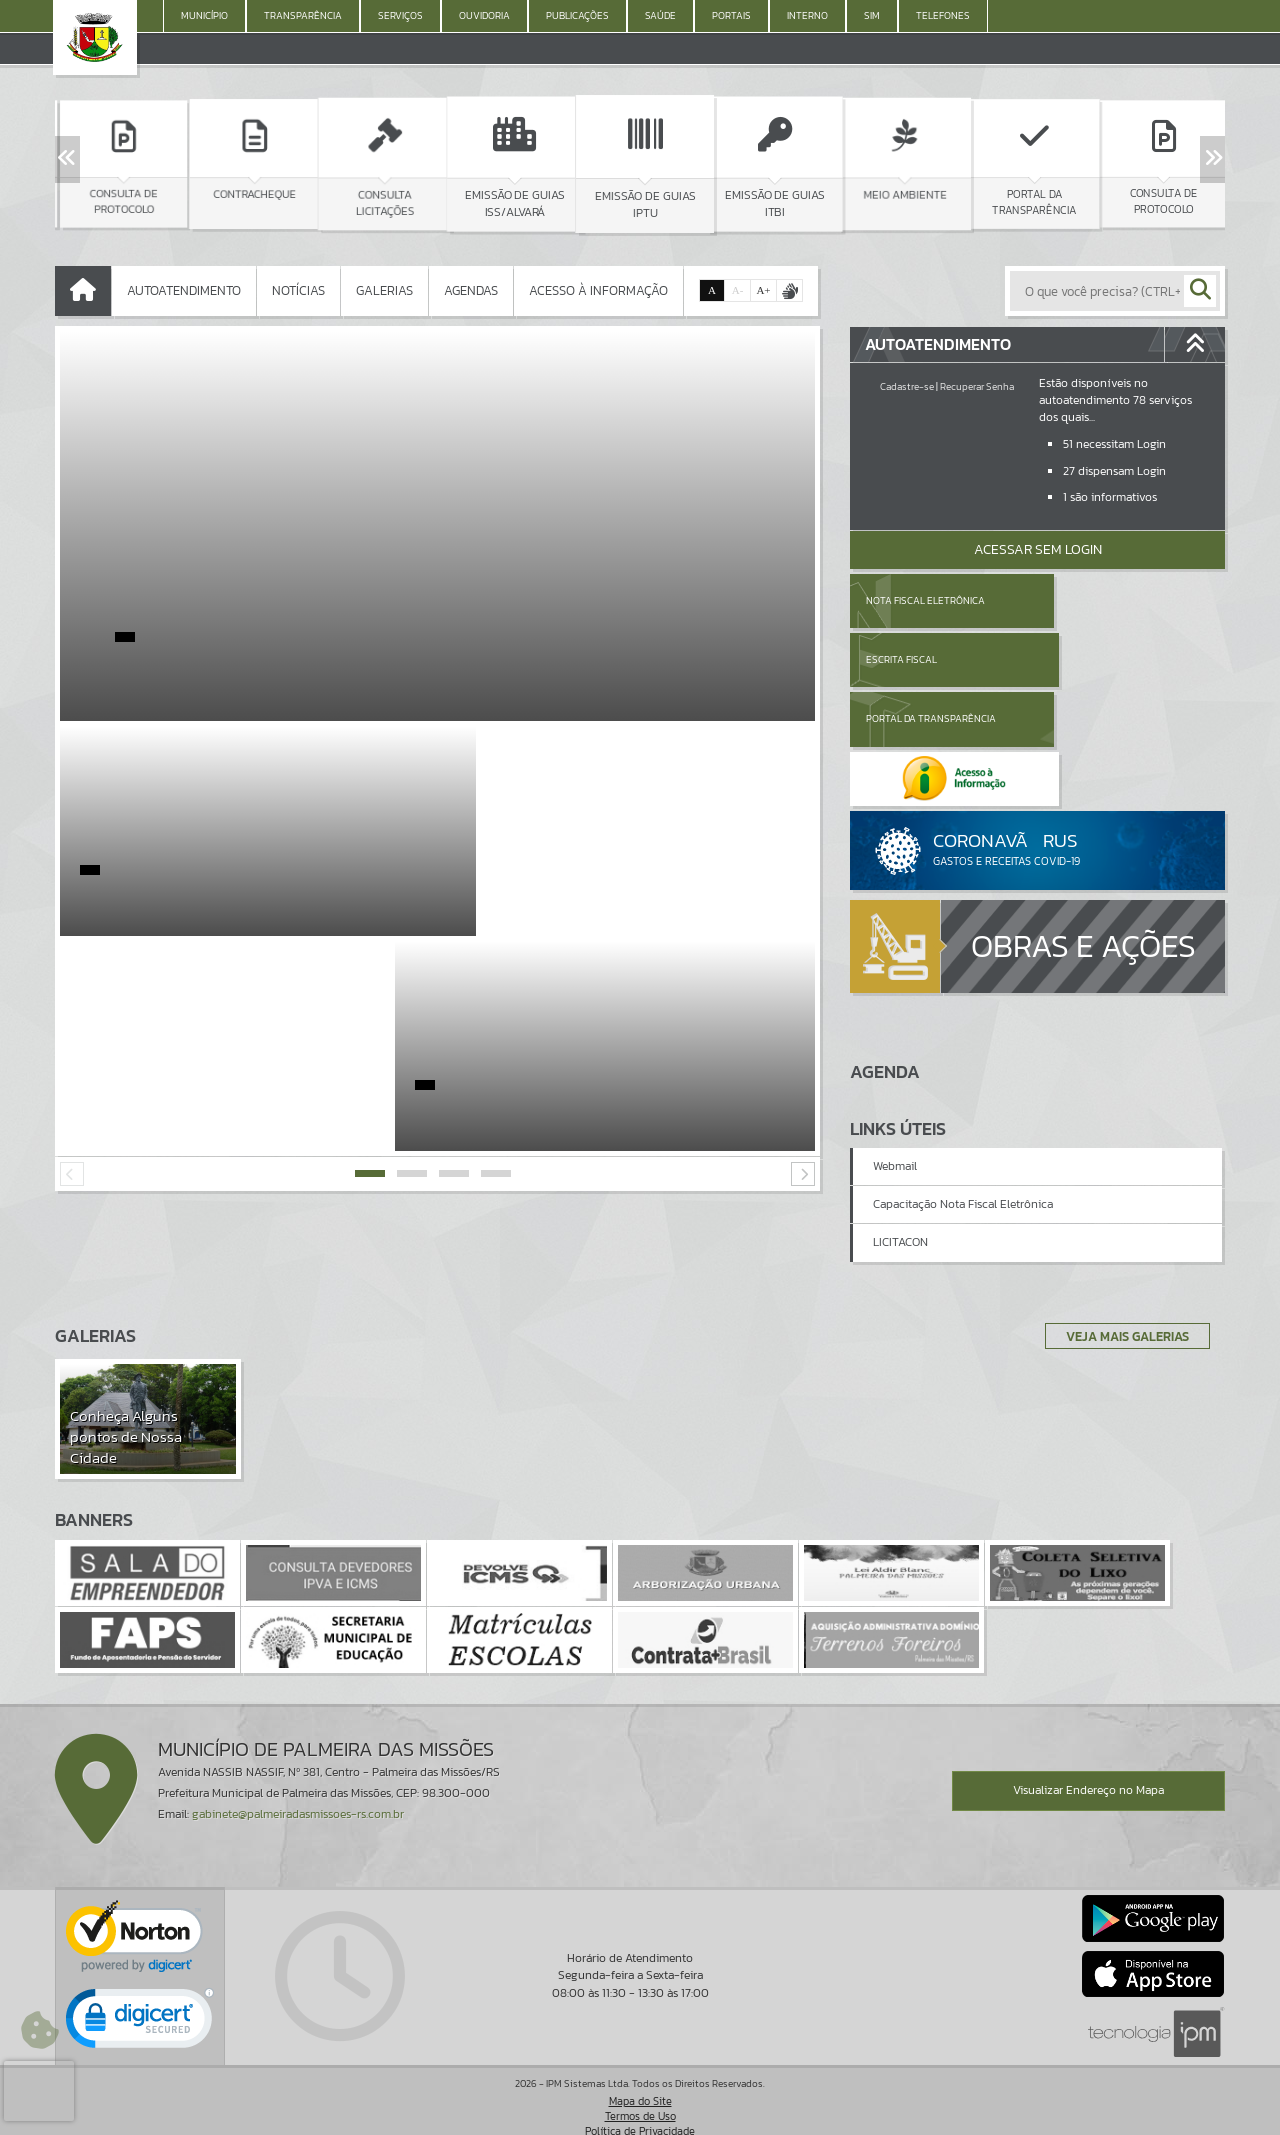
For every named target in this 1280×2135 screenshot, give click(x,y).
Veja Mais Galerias (1121, 1319)
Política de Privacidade (640, 2115)
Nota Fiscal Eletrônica (925, 600)
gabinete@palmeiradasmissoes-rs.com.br (298, 1798)
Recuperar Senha (977, 386)
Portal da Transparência (931, 659)
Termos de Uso (640, 2100)
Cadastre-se (907, 386)
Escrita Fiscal (1089, 600)
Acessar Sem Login (1038, 549)
